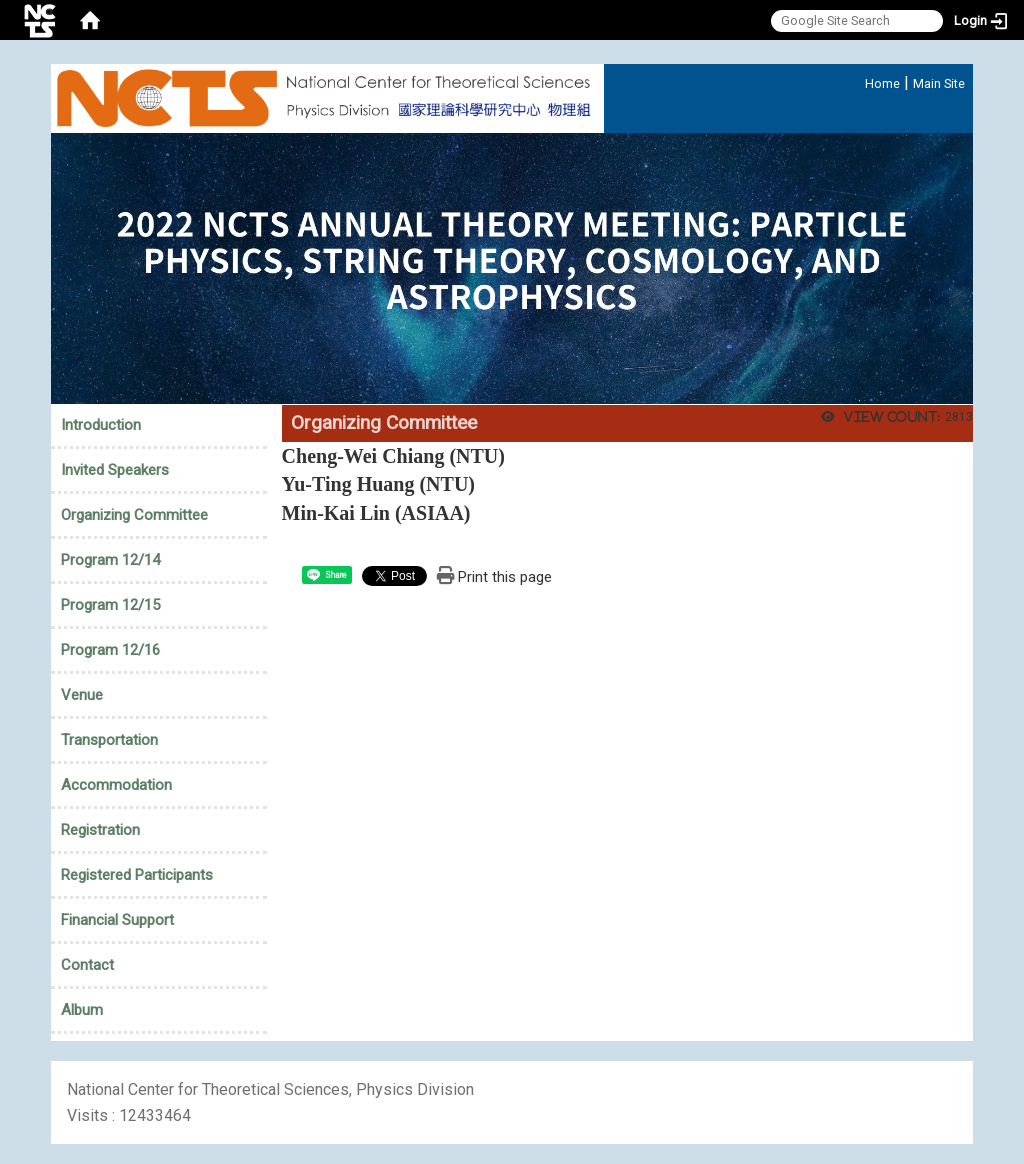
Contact (87, 965)
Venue (82, 695)
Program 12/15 (110, 605)
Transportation (109, 740)
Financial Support (117, 920)
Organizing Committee (134, 515)
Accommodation (116, 785)
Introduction (101, 425)
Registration (100, 830)
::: (854, 80)
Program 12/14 (110, 560)
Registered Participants (137, 875)
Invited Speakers (115, 470)
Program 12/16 (110, 650)
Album (82, 1010)
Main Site (939, 83)
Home (882, 83)
